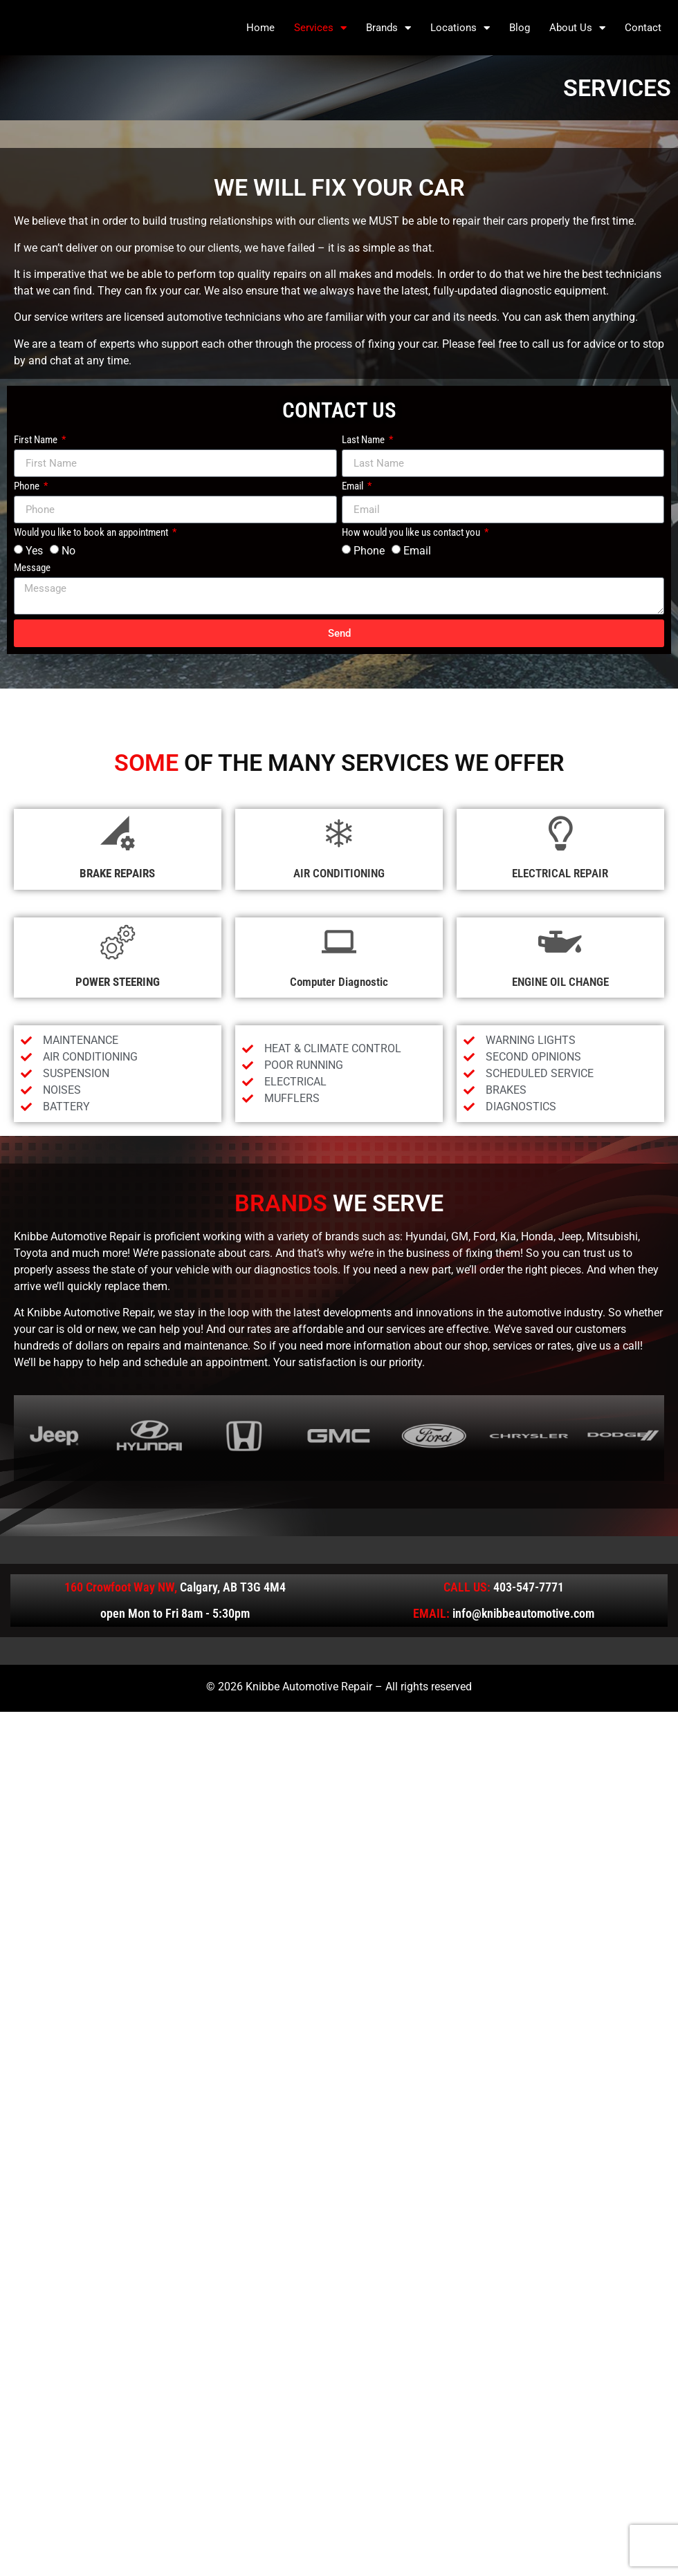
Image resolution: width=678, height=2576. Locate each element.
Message (32, 568)
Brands (388, 28)
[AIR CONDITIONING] (339, 833)
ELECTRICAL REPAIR (560, 873)
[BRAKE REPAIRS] (117, 833)
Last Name (364, 440)
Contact (643, 27)
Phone (28, 486)
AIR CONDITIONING (339, 873)
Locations (460, 28)
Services (320, 28)
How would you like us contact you (412, 533)
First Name (36, 440)
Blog (519, 27)
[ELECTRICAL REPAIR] (560, 833)
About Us (577, 28)
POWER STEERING (117, 982)
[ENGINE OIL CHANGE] (560, 941)
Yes (34, 550)
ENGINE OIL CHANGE (560, 982)
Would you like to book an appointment (92, 533)
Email (353, 486)
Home (260, 27)
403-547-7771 (528, 1587)
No (68, 550)
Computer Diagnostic (339, 982)
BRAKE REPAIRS (117, 873)
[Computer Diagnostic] (339, 941)
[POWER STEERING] (117, 941)
